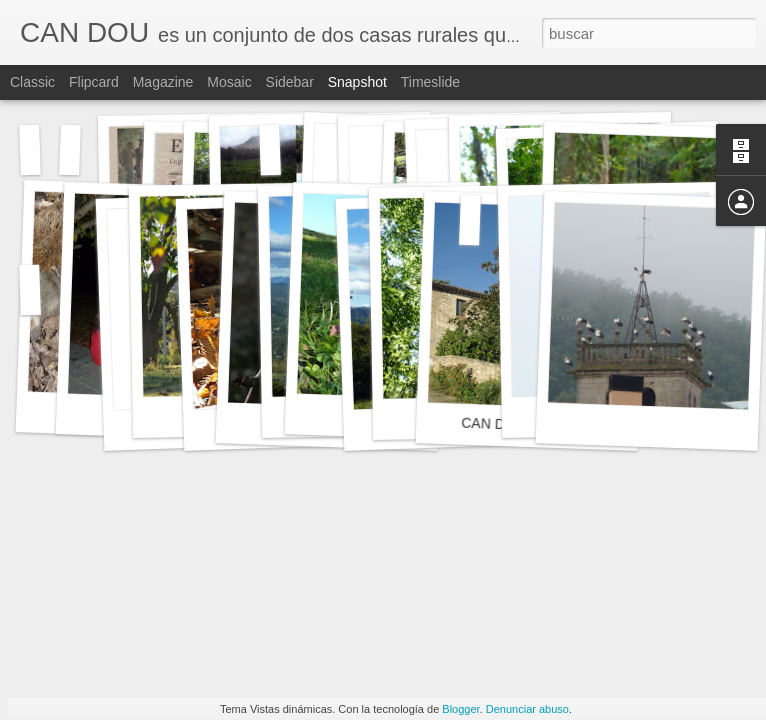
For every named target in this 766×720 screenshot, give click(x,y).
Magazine (163, 82)
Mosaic (229, 82)
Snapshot (357, 82)
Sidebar (290, 82)
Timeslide (430, 82)
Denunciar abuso (527, 709)
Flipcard (94, 82)
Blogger (460, 709)
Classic (32, 82)
